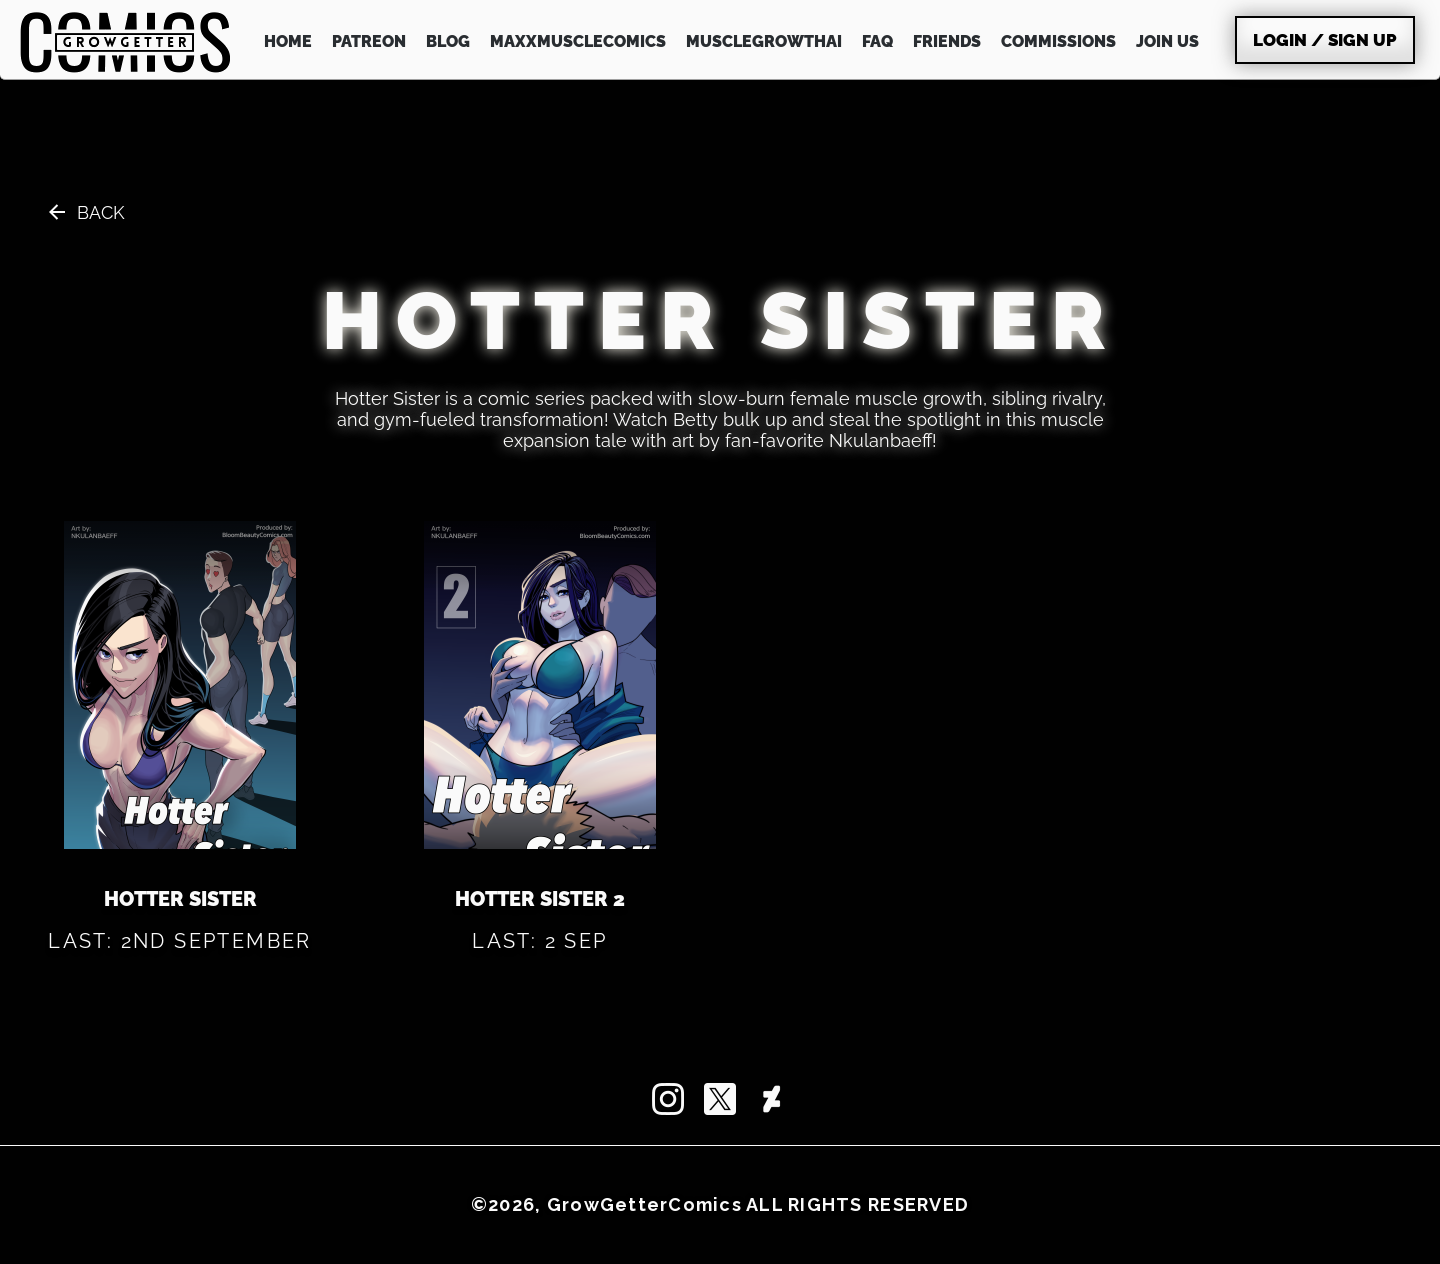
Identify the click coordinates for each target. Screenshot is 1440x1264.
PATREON (369, 41)
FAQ (877, 41)
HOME (288, 41)
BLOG (448, 41)
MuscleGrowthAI (764, 41)
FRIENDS (947, 41)
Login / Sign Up (1325, 40)
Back (101, 212)
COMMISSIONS (1058, 41)
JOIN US (1167, 41)
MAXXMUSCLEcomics (578, 41)
